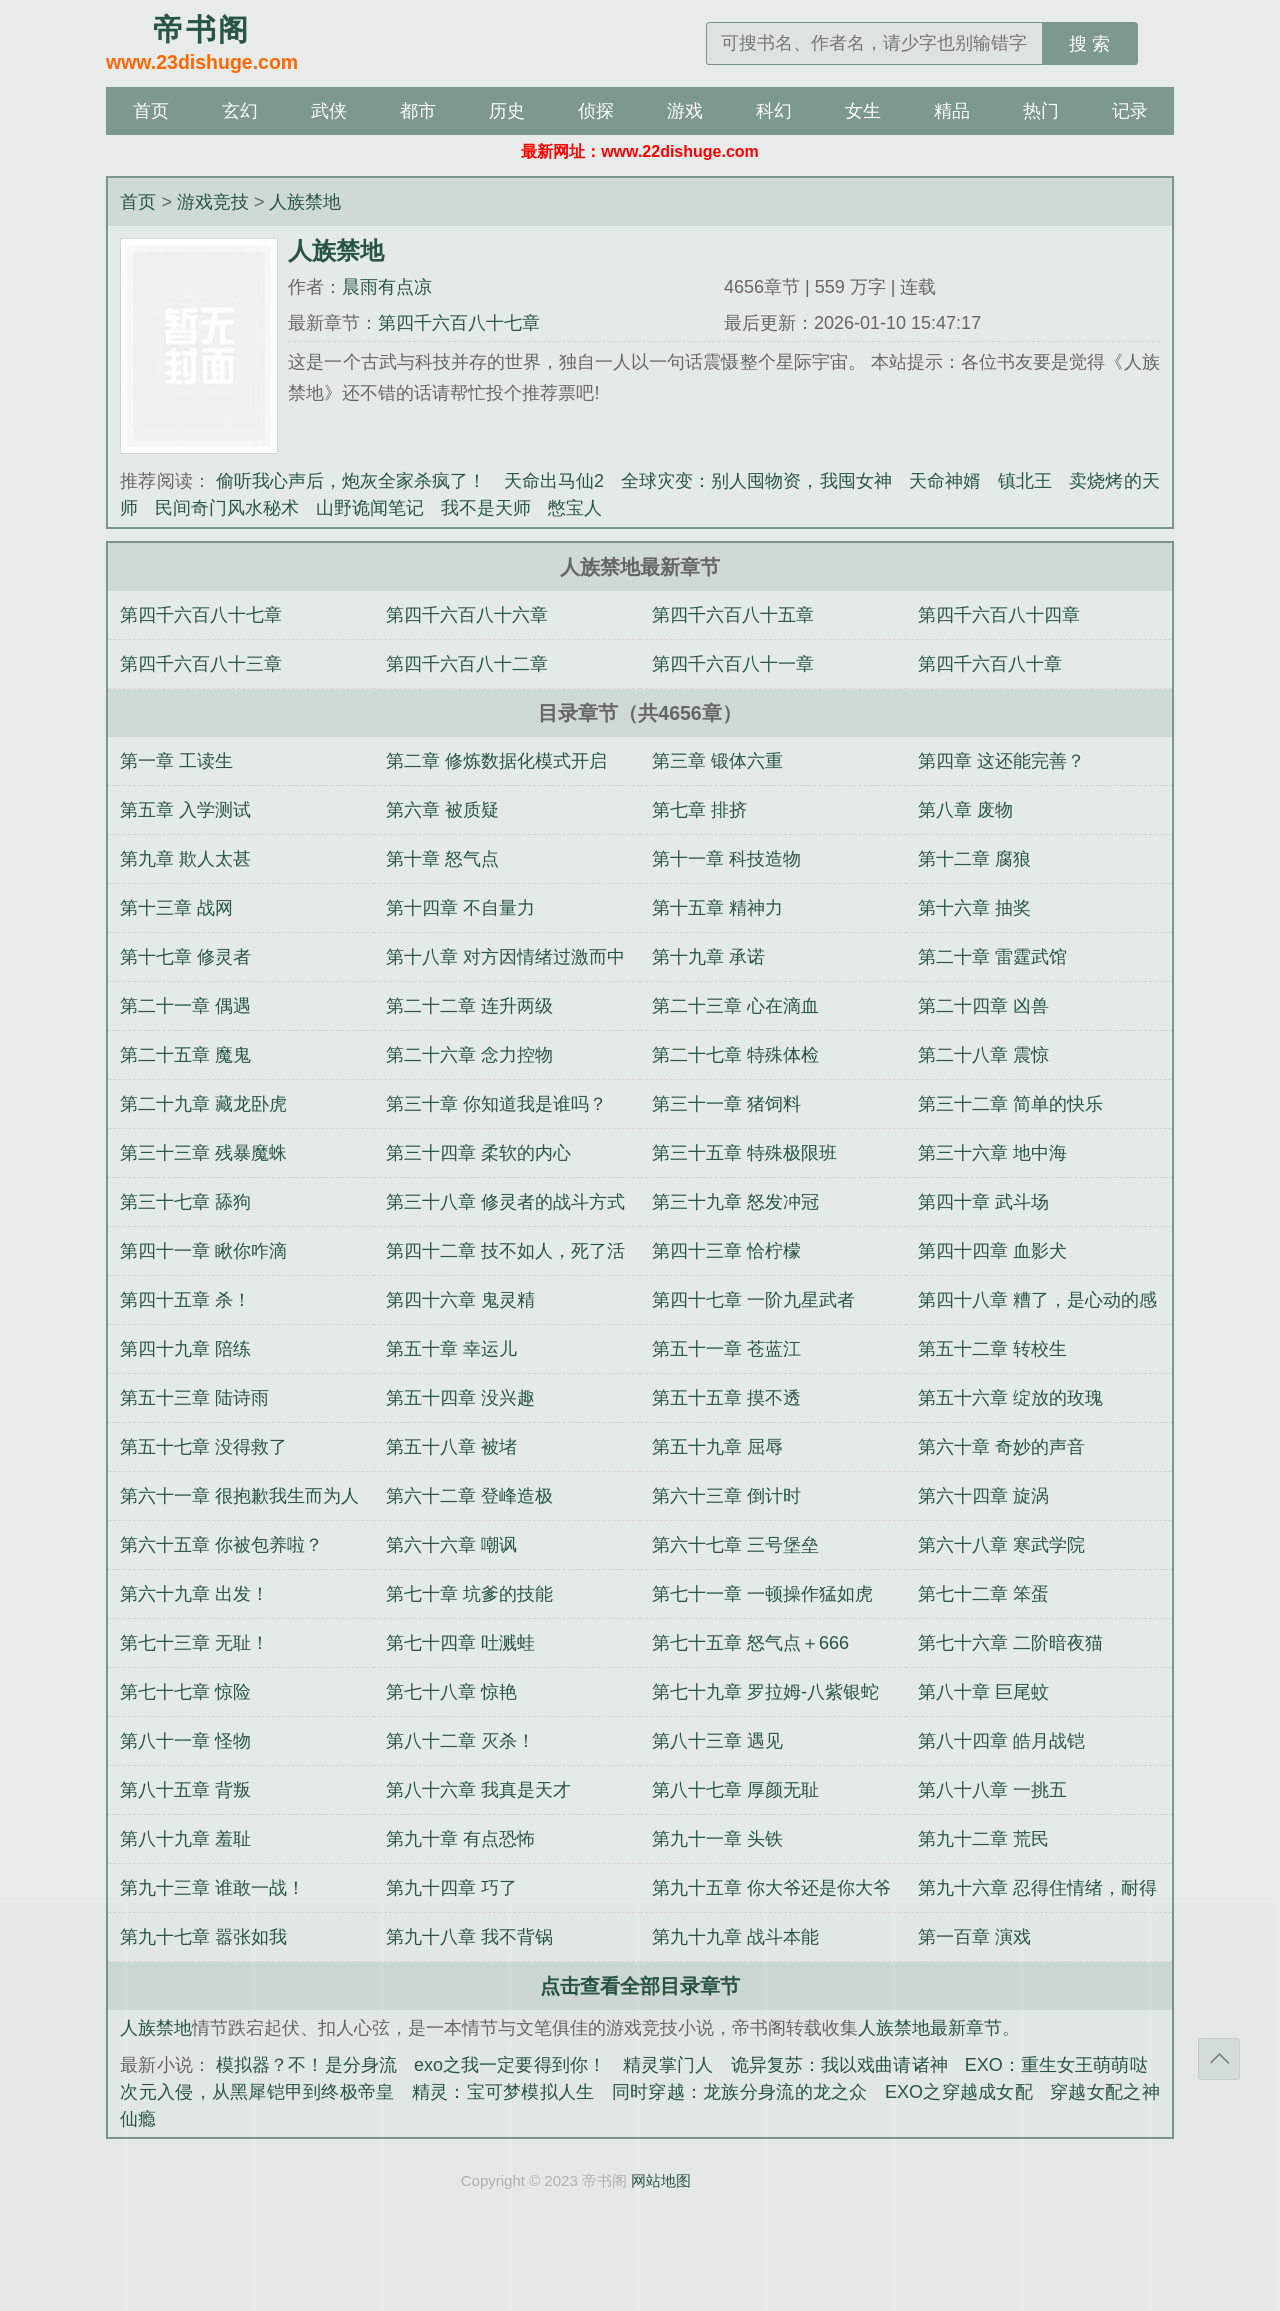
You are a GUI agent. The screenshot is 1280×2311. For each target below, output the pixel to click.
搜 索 (1089, 44)
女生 (863, 111)
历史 (507, 111)
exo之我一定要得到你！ (510, 2065)
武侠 (329, 111)
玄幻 (240, 111)
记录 (1130, 111)
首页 (151, 111)
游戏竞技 (213, 202)
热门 (1041, 111)
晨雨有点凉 (387, 287)
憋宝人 (575, 508)
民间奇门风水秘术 (227, 508)
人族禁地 (305, 202)
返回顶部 (1219, 2059)
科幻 (774, 111)
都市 (418, 111)
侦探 (596, 111)
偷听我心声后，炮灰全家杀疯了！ (351, 481)
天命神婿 (945, 481)
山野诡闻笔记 (370, 508)
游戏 (685, 111)
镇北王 (1025, 481)
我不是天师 (486, 508)
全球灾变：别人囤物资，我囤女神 (756, 481)
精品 (952, 111)
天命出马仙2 (554, 481)
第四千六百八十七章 (459, 323)
